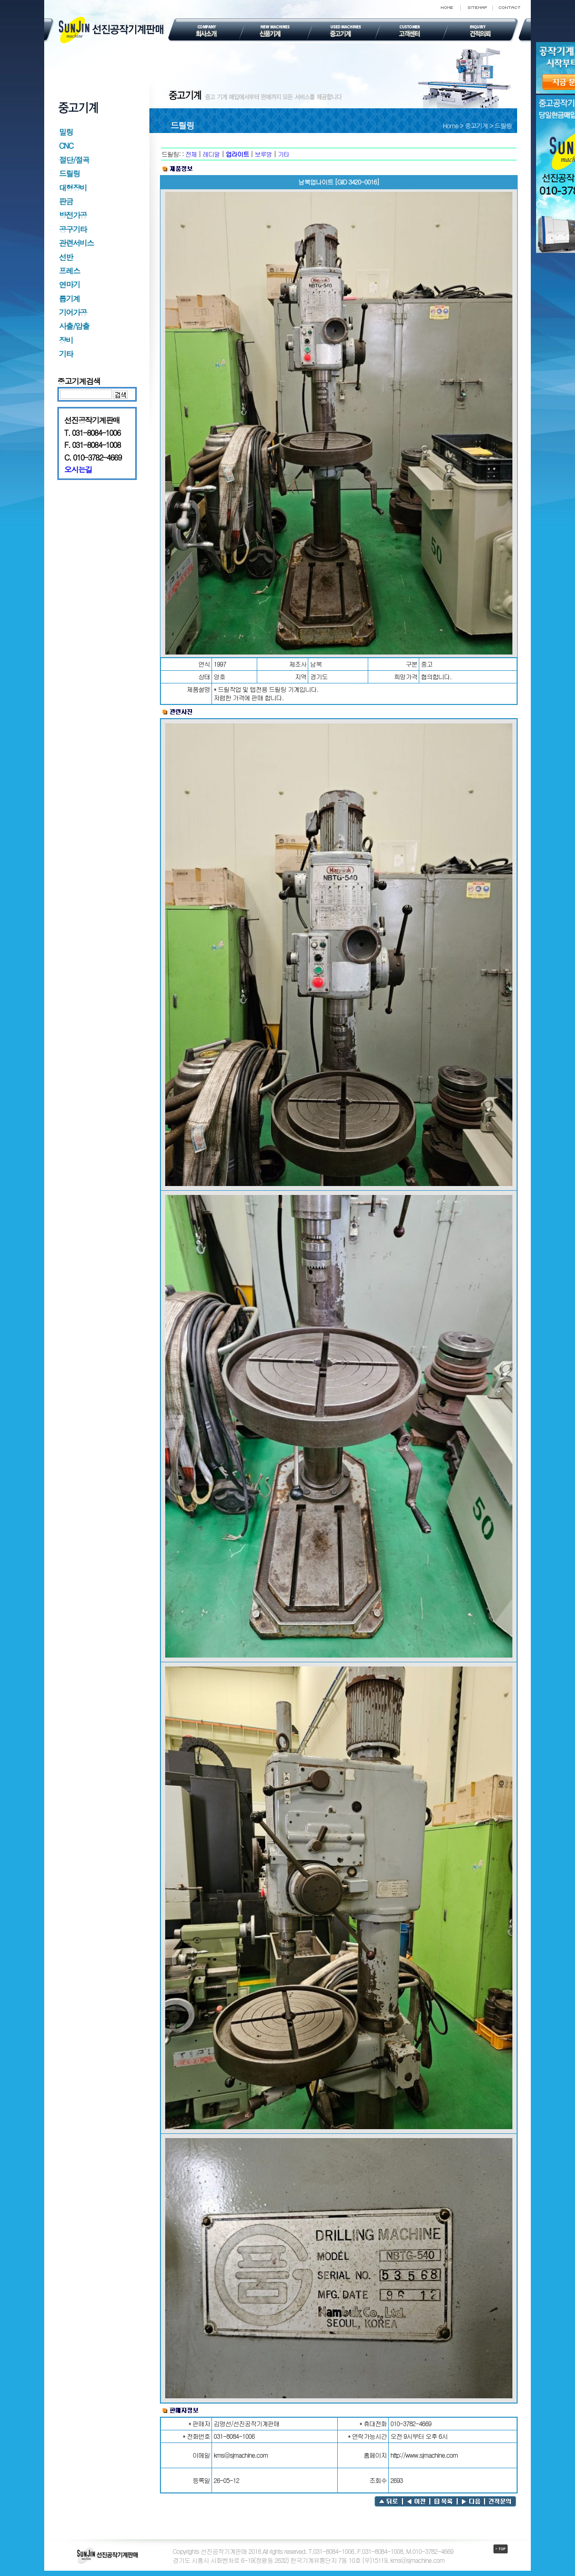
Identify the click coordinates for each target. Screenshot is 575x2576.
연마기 (69, 284)
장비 (66, 339)
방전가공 (73, 214)
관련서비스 (76, 242)
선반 (66, 256)
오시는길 (78, 469)
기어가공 (73, 312)
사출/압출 (74, 325)
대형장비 (73, 187)
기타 (66, 353)
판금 (66, 201)
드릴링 (69, 173)
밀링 (66, 131)
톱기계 (69, 298)
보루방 (263, 153)
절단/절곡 (74, 159)
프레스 (69, 270)
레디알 (211, 153)
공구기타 (73, 228)
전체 (191, 153)
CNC (66, 145)
